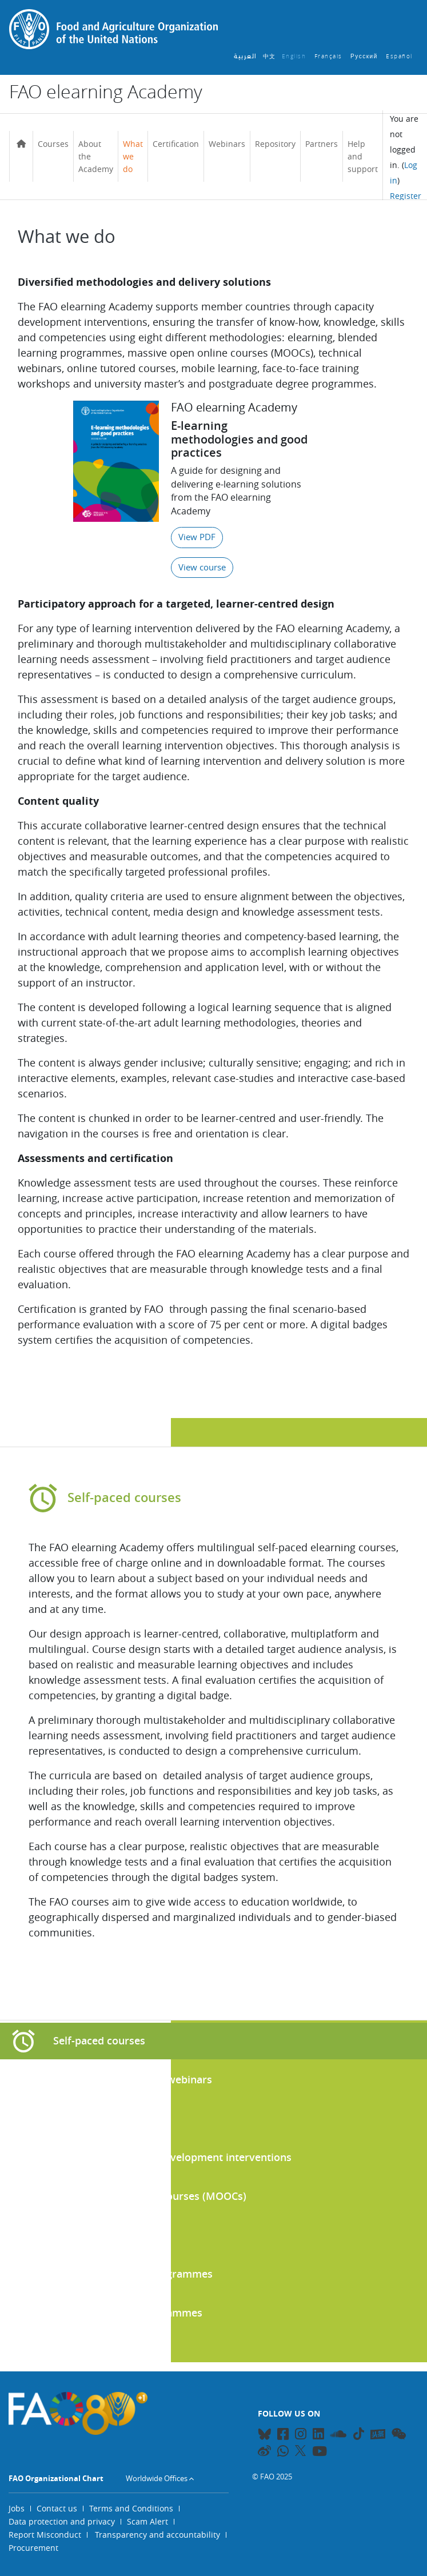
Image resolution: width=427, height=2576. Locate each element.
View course (202, 567)
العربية (245, 56)
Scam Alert (147, 2521)
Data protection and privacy (62, 2521)
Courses (53, 143)
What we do (133, 156)
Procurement (33, 2547)
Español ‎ (400, 56)
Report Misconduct (45, 2534)
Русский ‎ (365, 56)
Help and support (363, 156)
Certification (176, 143)
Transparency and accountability (157, 2534)
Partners (321, 143)
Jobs (17, 2508)
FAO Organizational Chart (56, 2478)
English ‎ (295, 56)
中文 (269, 56)
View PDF (197, 537)
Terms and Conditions (131, 2508)
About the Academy (95, 156)
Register (405, 195)
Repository (275, 143)
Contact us (57, 2508)
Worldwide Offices (156, 2478)
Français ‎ (329, 56)
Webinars (227, 143)
